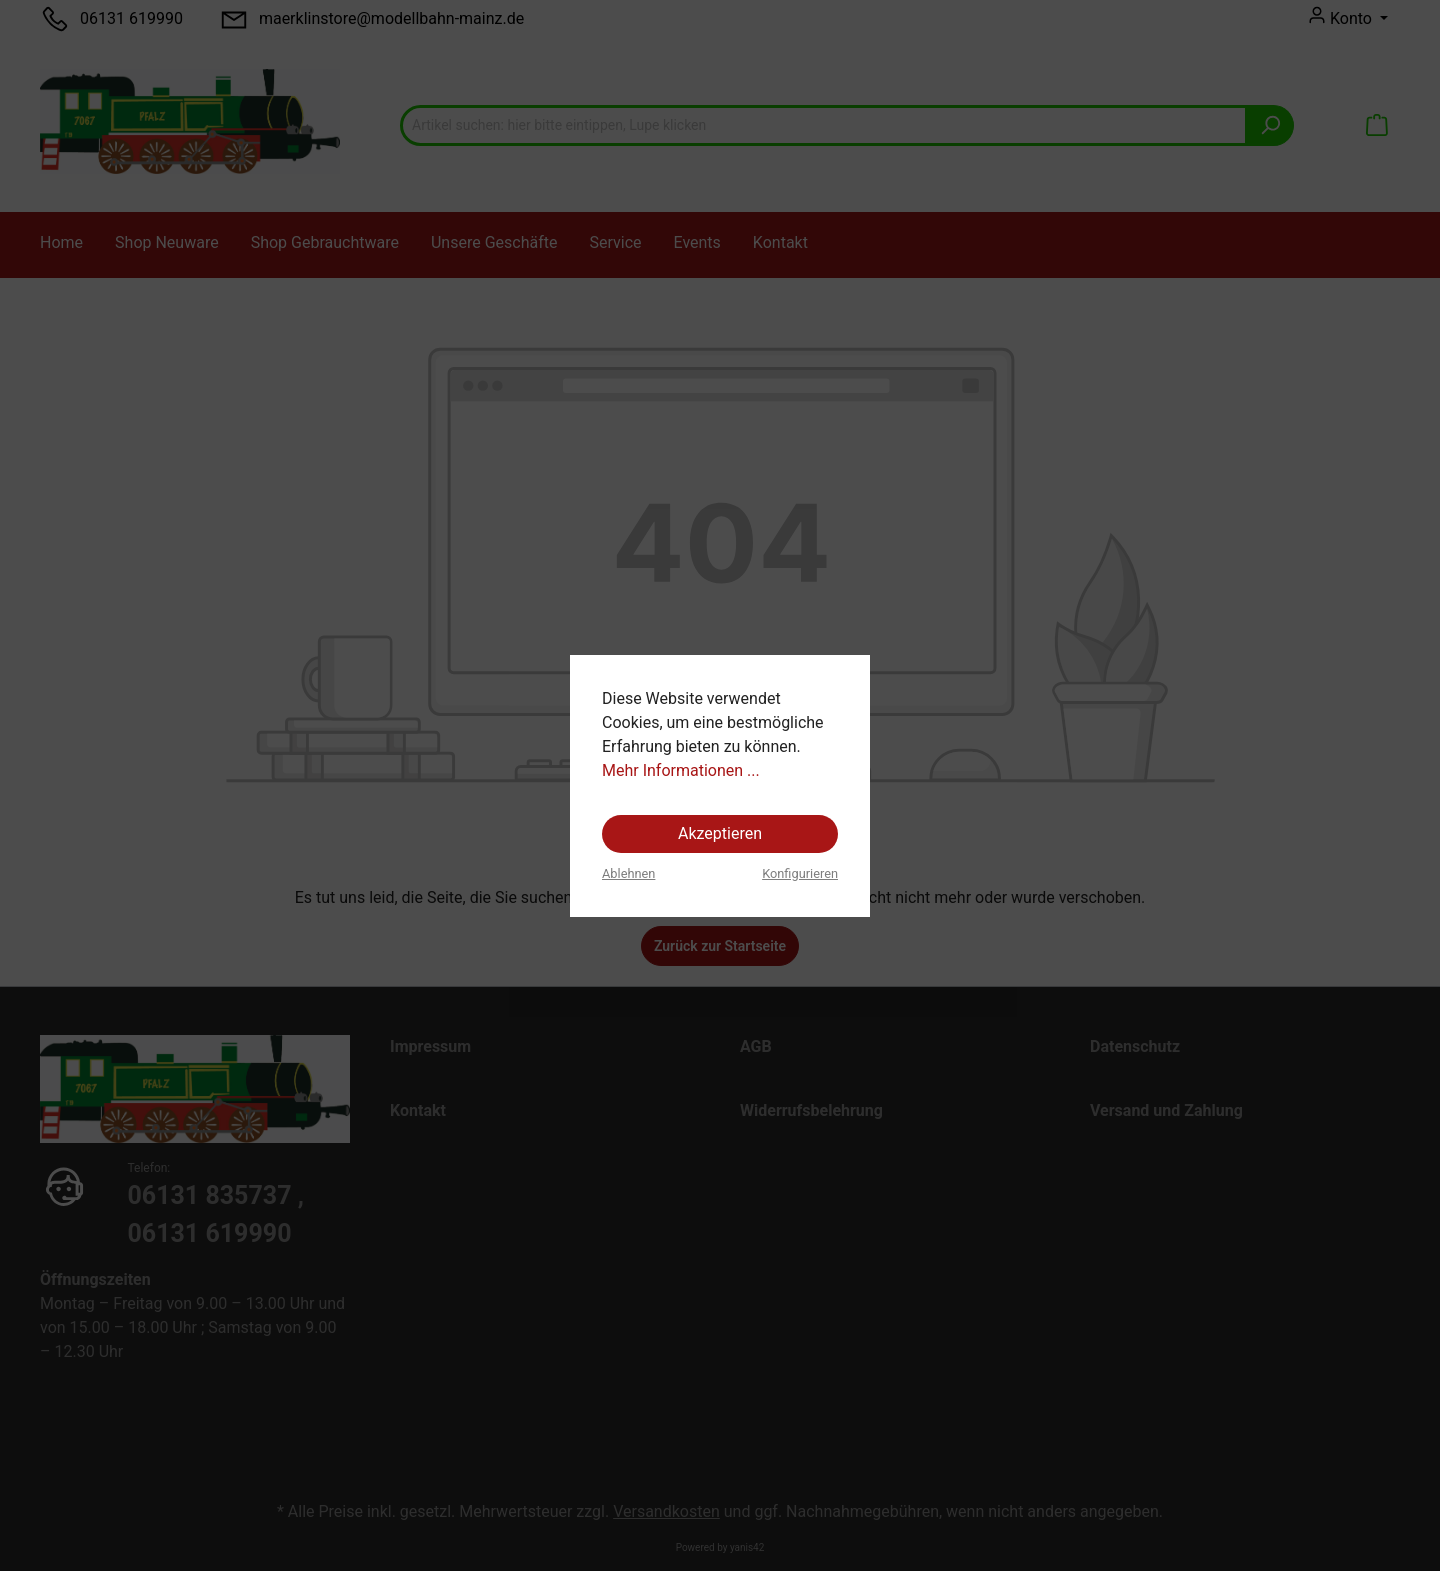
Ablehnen (628, 873)
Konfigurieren (800, 873)
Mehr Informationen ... (681, 770)
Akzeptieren (720, 833)
